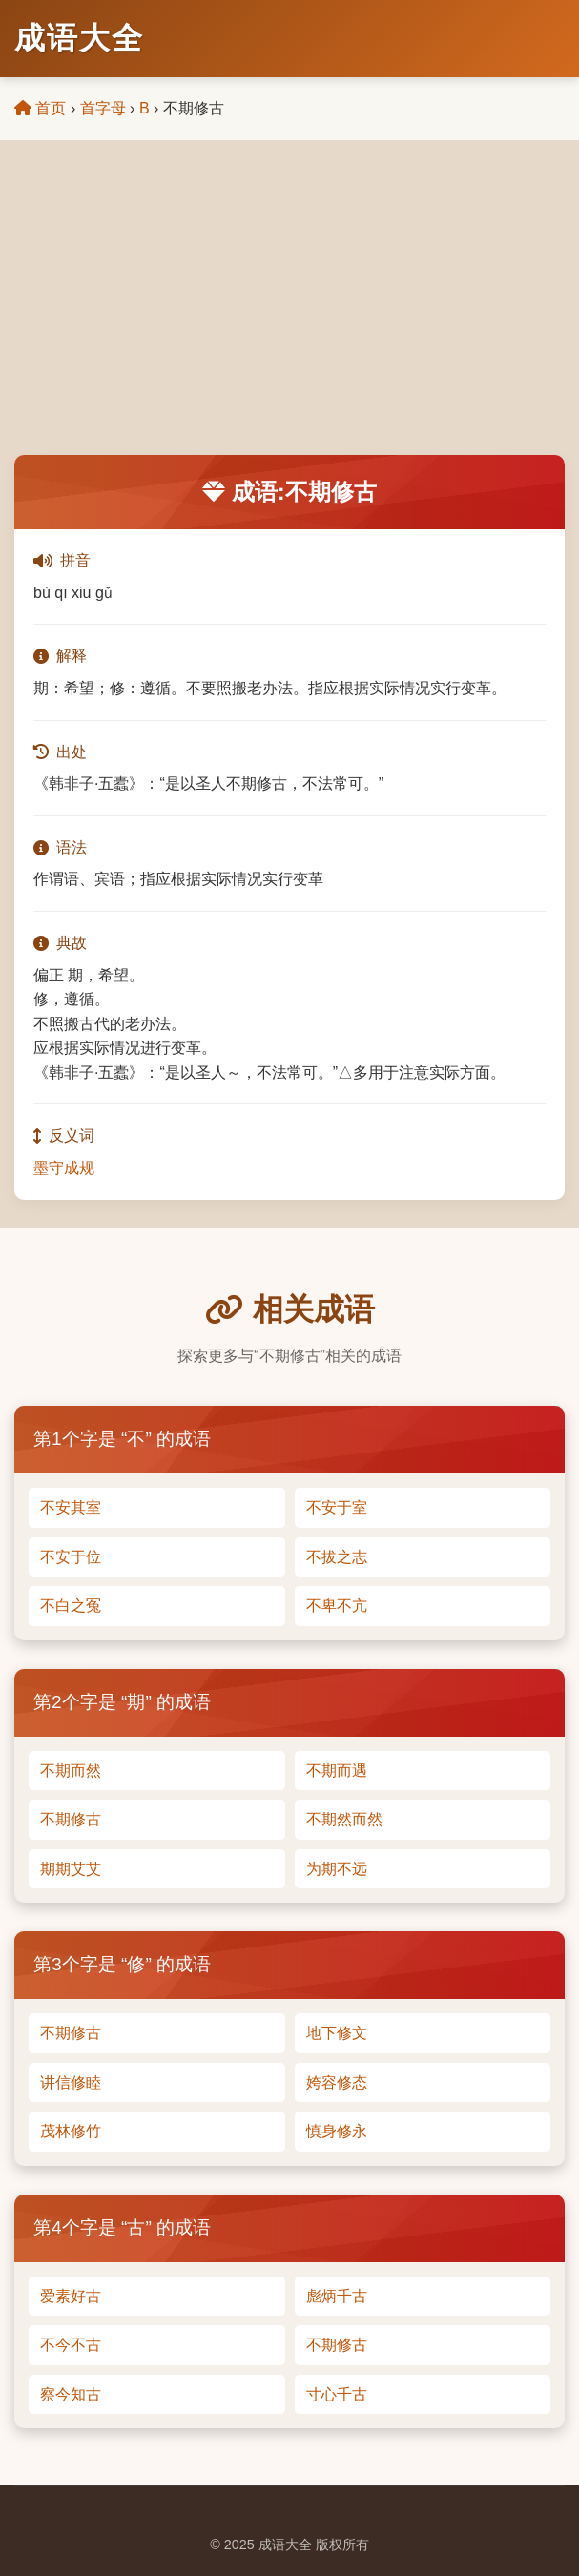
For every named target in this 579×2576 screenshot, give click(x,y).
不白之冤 (70, 1605)
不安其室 (70, 1507)
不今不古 (70, 2345)
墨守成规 (63, 1168)
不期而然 (70, 1770)
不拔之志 (336, 1557)
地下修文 (336, 2033)
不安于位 (70, 1557)
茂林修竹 (70, 2131)
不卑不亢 (336, 1605)
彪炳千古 (336, 2296)
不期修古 (70, 1819)
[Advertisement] (289, 311)
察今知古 (70, 2394)
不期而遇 (336, 1770)
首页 (40, 108)
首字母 (103, 108)
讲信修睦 (70, 2082)
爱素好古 (70, 2296)
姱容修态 (336, 2082)
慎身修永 (336, 2131)
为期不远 (336, 1869)
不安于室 (336, 1507)
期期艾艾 (70, 1869)
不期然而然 (344, 1819)
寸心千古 (336, 2394)
